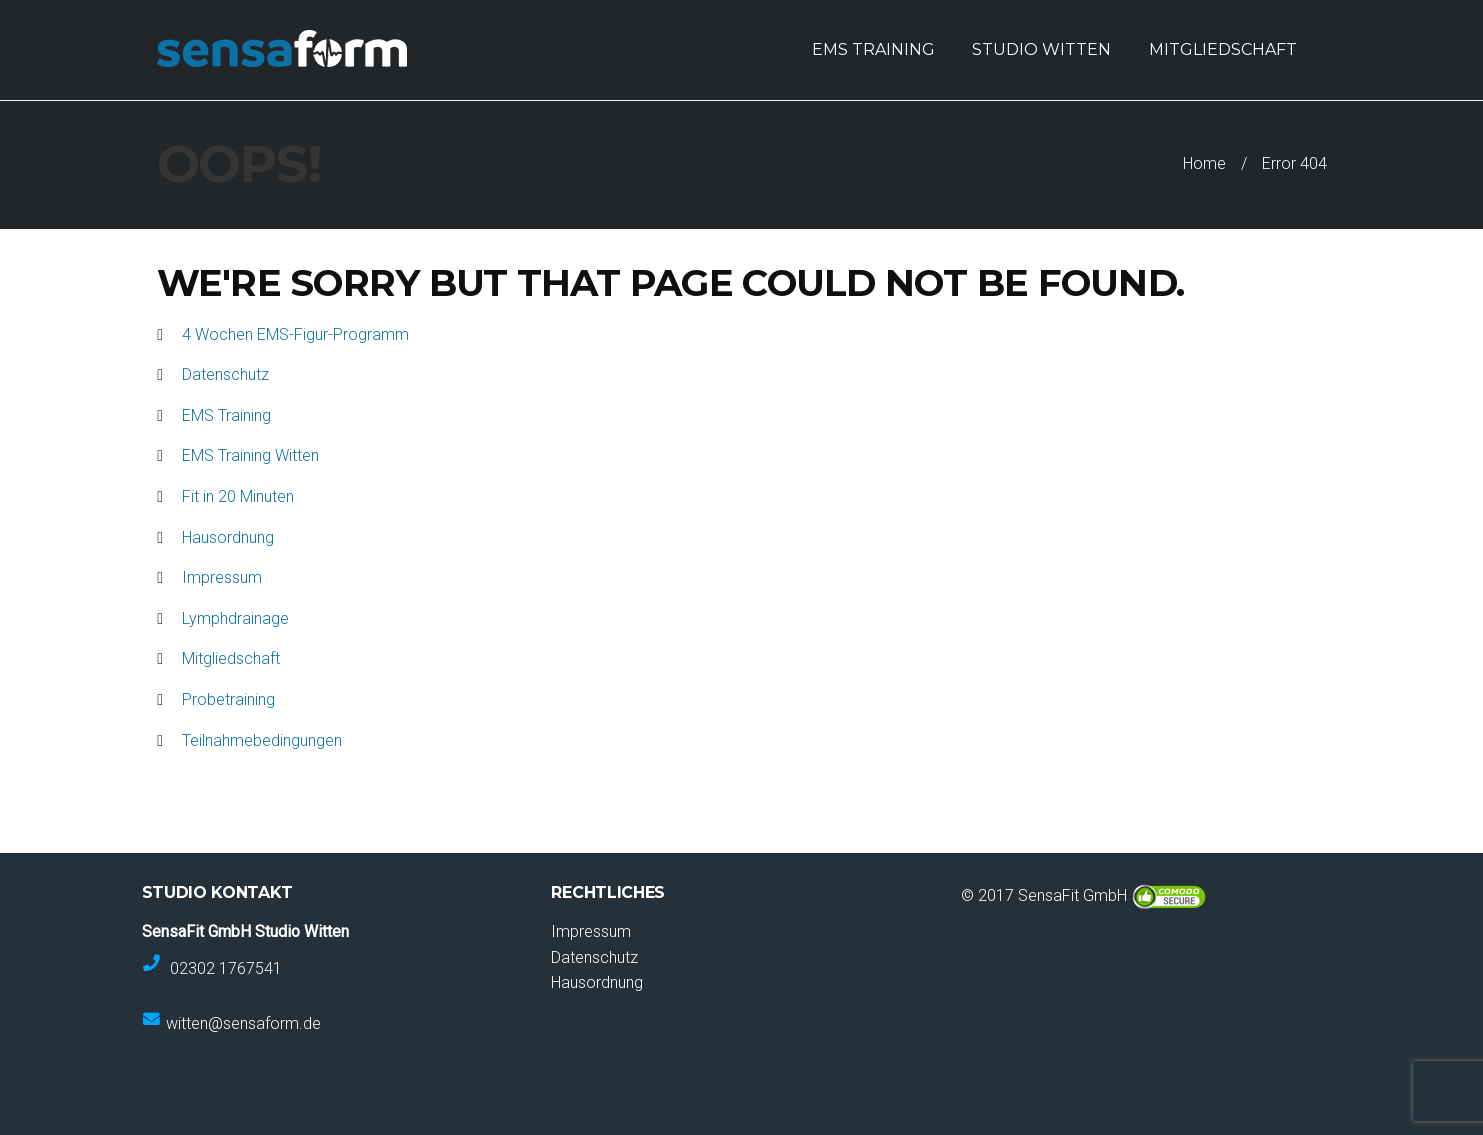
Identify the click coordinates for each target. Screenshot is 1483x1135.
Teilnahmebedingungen (262, 740)
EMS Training (226, 415)
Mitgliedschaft (231, 658)
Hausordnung (228, 537)
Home (1204, 163)
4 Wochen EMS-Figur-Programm (295, 334)
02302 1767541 (226, 967)
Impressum (222, 577)
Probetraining (228, 699)
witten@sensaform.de (243, 1023)
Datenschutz (225, 374)
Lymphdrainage (235, 618)
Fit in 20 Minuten (238, 496)
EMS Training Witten (250, 455)
